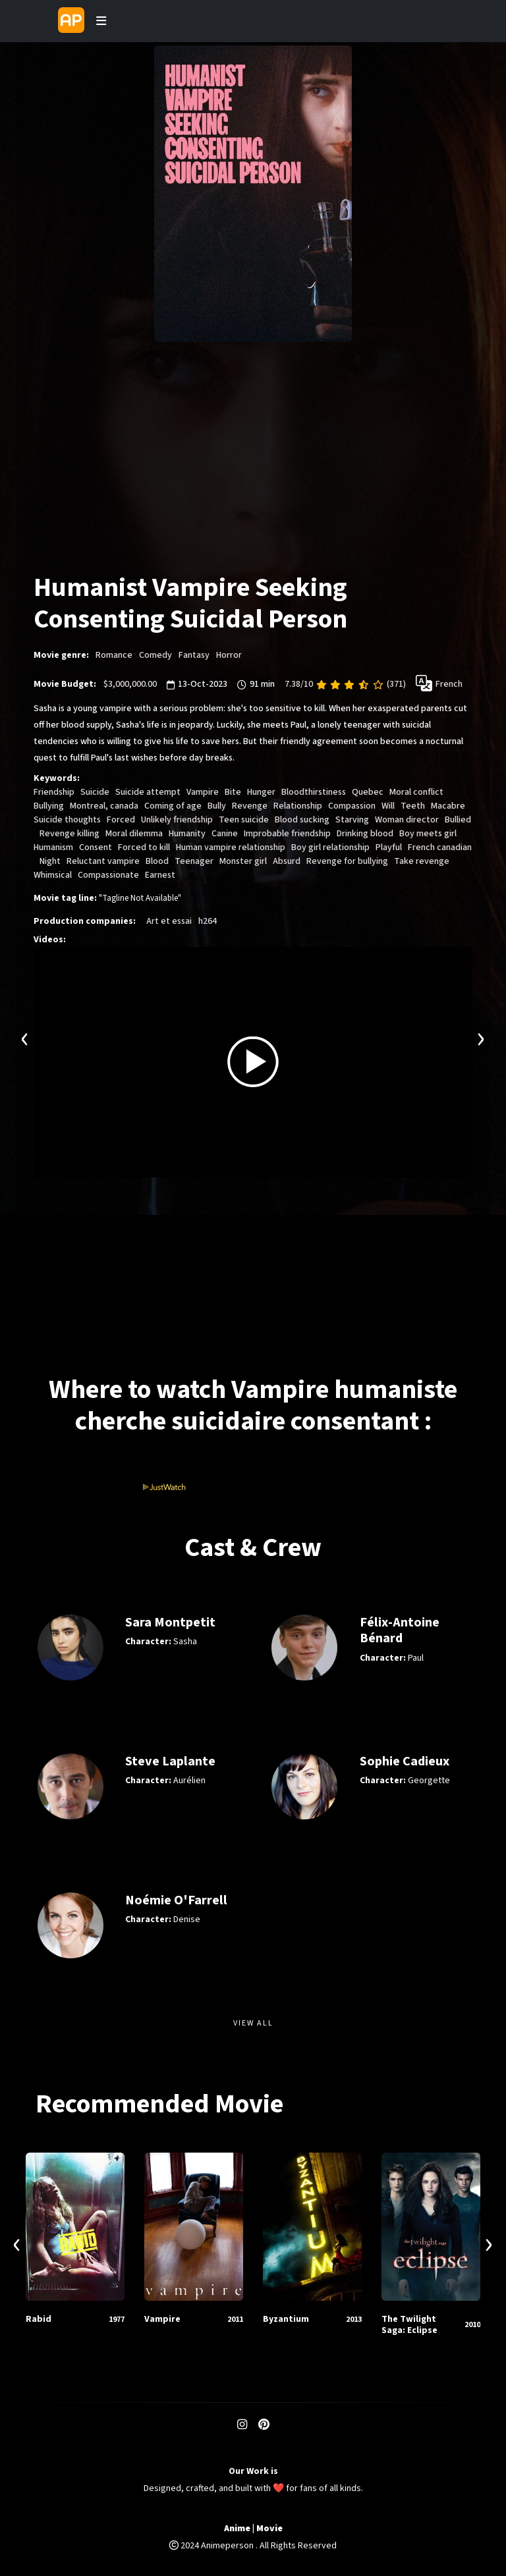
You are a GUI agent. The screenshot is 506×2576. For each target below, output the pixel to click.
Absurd (286, 861)
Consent (95, 847)
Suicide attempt (148, 792)
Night (50, 861)
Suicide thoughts (67, 819)
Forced (121, 819)
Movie (269, 2529)
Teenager (194, 861)
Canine (224, 833)
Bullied (458, 819)
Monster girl (243, 861)
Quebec (367, 792)
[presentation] (25, 1037)
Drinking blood (365, 833)
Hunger (261, 792)
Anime (237, 2529)
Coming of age (173, 806)
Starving (352, 819)
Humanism (53, 847)
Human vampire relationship (230, 847)
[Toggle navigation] (100, 21)
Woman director (407, 819)
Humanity (187, 833)
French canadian (440, 847)
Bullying (49, 806)
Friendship (54, 792)
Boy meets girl (428, 833)
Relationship (297, 806)
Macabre (448, 806)
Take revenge (421, 861)
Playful (389, 847)
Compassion (352, 806)
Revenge (249, 806)
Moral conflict (416, 792)
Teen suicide (244, 819)
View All (253, 2023)
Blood (157, 861)
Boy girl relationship (330, 847)
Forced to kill (144, 847)
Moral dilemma (134, 833)
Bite (233, 792)
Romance (114, 655)
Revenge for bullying (347, 861)
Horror (229, 655)
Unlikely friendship (177, 819)
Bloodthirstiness (313, 792)
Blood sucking (302, 819)
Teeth (413, 806)
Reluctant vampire (103, 861)
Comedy (155, 655)
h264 (207, 921)
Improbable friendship (287, 833)
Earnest (160, 875)
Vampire (202, 792)
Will (388, 806)
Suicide (94, 792)
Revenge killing (69, 833)
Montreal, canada (104, 806)
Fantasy (194, 655)
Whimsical (53, 875)
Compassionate (108, 875)
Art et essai (169, 921)
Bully (217, 806)
